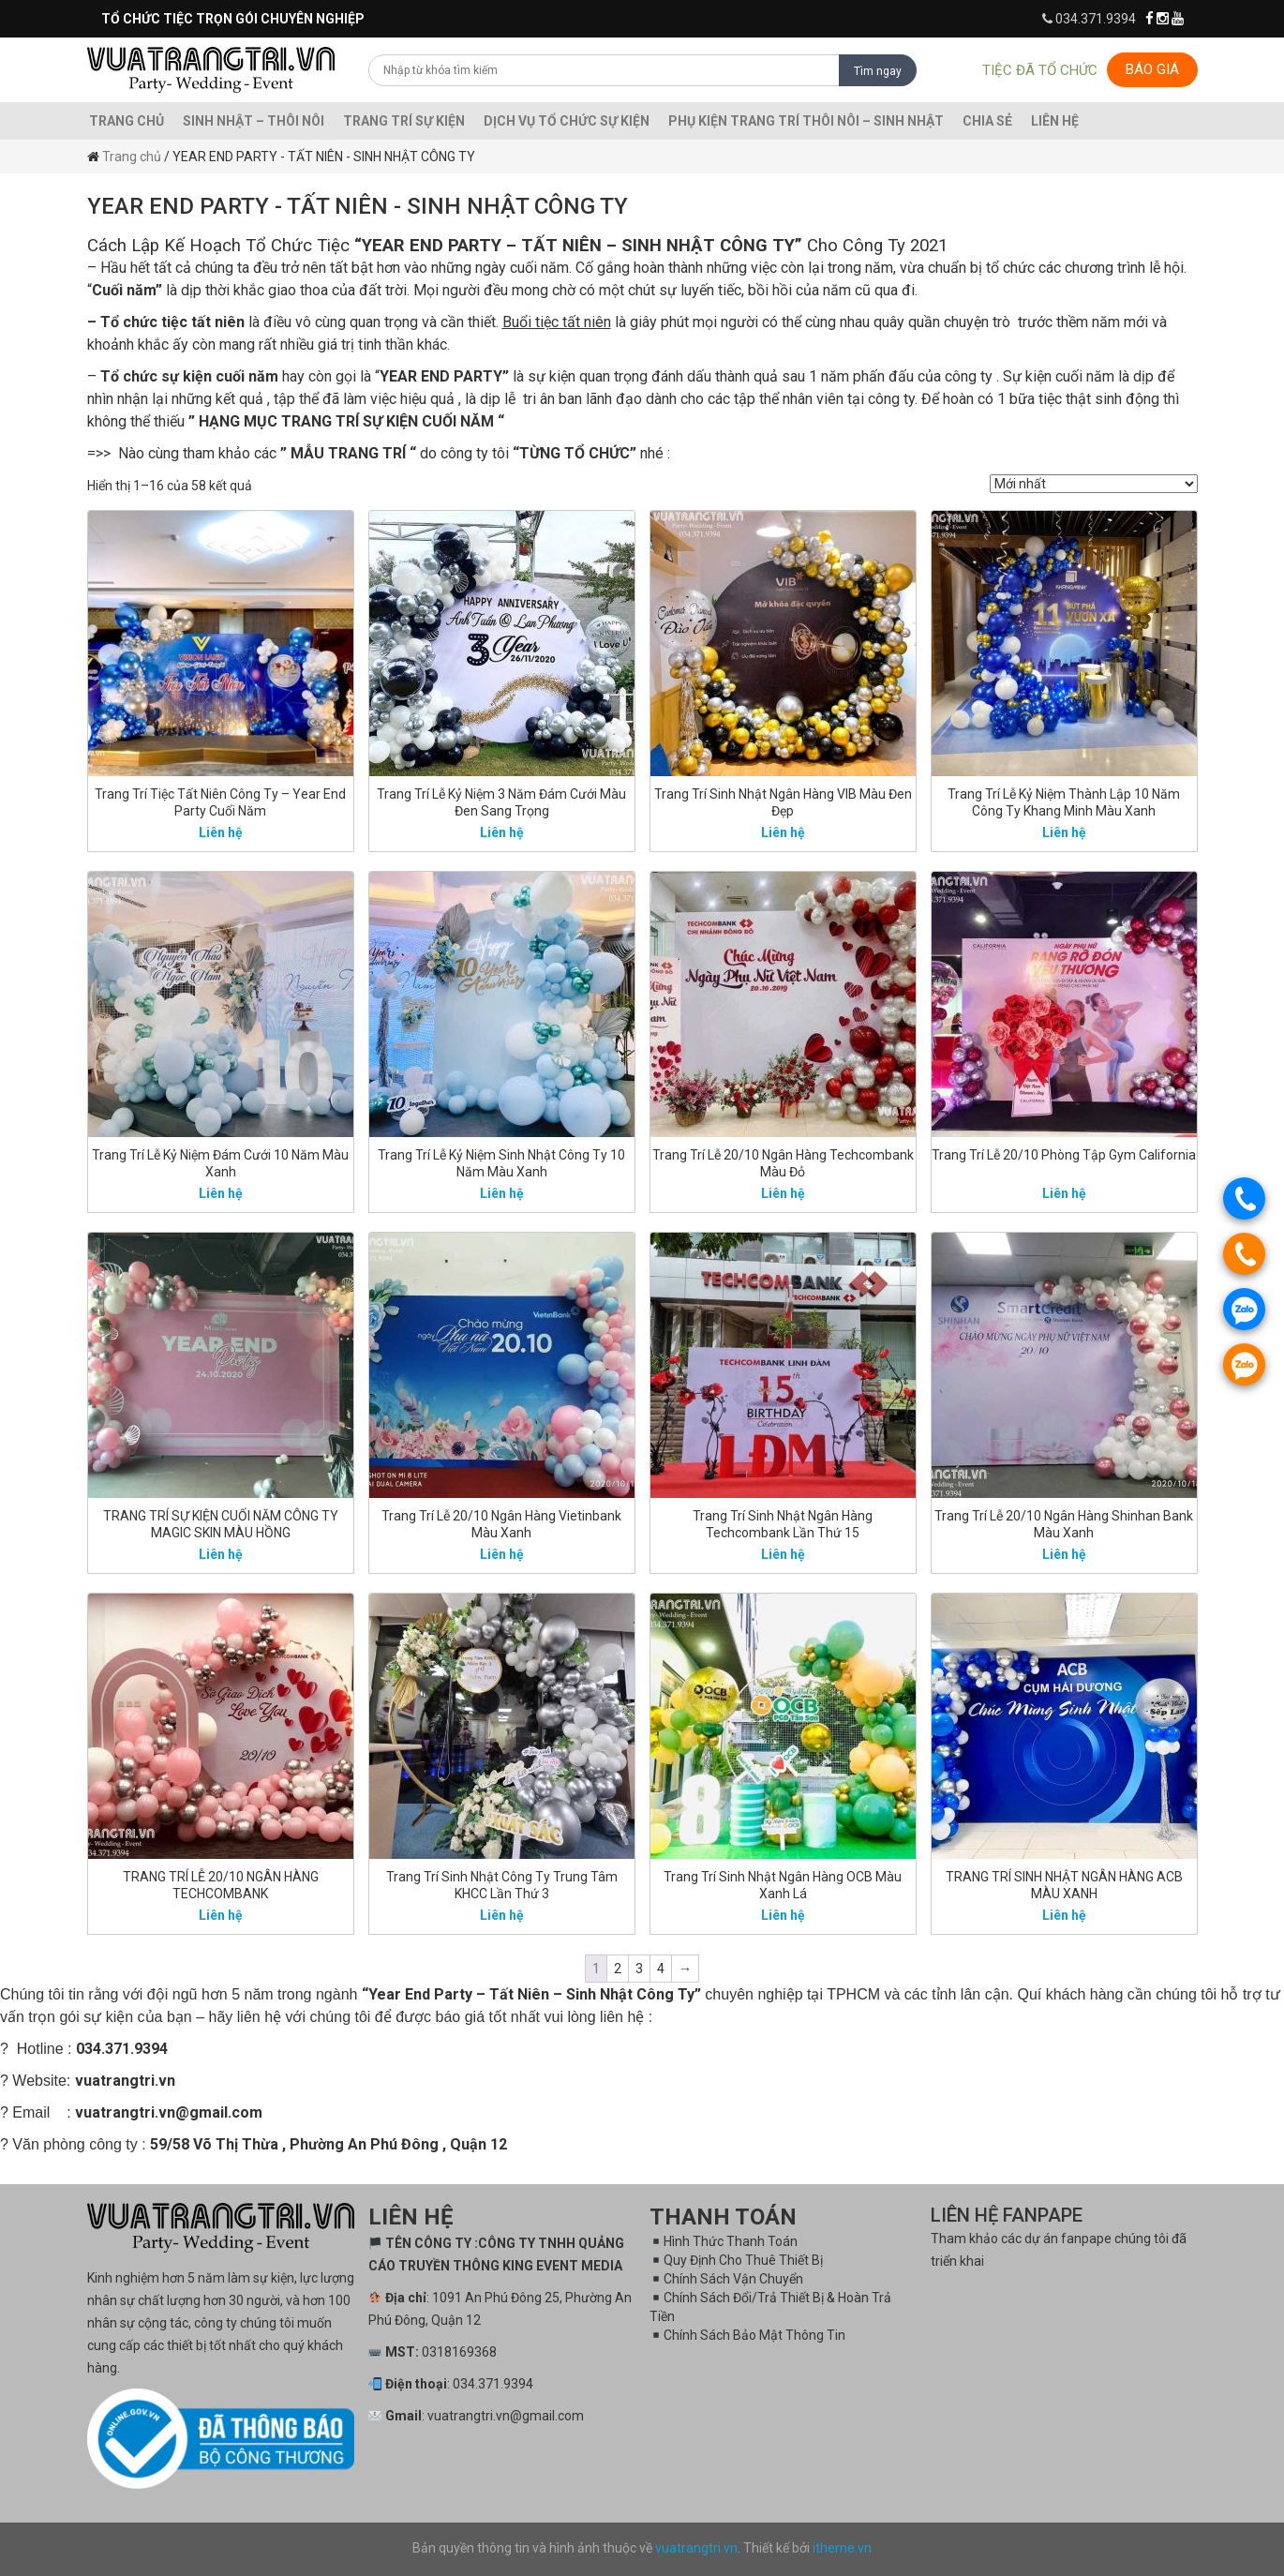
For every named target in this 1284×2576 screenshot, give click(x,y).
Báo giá (1152, 69)
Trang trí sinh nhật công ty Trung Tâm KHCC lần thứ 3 (502, 1885)
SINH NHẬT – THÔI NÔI (253, 120)
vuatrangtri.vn (696, 2547)
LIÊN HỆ (1055, 120)
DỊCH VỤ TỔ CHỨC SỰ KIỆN (566, 120)
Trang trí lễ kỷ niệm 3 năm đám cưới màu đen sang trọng (501, 802)
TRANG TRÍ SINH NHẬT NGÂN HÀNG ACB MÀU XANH (1064, 1885)
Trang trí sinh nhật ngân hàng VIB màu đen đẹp (783, 802)
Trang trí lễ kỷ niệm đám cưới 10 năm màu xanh (220, 1163)
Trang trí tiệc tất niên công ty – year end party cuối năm (220, 802)
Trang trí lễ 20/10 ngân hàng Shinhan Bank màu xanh (1063, 1524)
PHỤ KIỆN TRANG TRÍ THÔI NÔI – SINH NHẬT (806, 120)
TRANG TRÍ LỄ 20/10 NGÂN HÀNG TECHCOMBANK (221, 1885)
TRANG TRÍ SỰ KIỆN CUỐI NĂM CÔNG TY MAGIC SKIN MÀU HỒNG (220, 1524)
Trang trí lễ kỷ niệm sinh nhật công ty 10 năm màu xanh (501, 1163)
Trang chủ (126, 120)
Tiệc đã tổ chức (1039, 70)
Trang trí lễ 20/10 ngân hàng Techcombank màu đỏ (783, 1163)
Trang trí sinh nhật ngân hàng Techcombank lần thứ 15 (783, 1524)
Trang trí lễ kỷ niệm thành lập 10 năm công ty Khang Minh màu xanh (1064, 802)
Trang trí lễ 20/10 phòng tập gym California (1064, 1154)
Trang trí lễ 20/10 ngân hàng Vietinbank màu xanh (501, 1524)
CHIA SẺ (987, 120)
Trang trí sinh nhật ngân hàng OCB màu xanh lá (783, 1885)
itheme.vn (842, 2547)
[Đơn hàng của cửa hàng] (1094, 483)
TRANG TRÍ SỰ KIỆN (404, 120)
